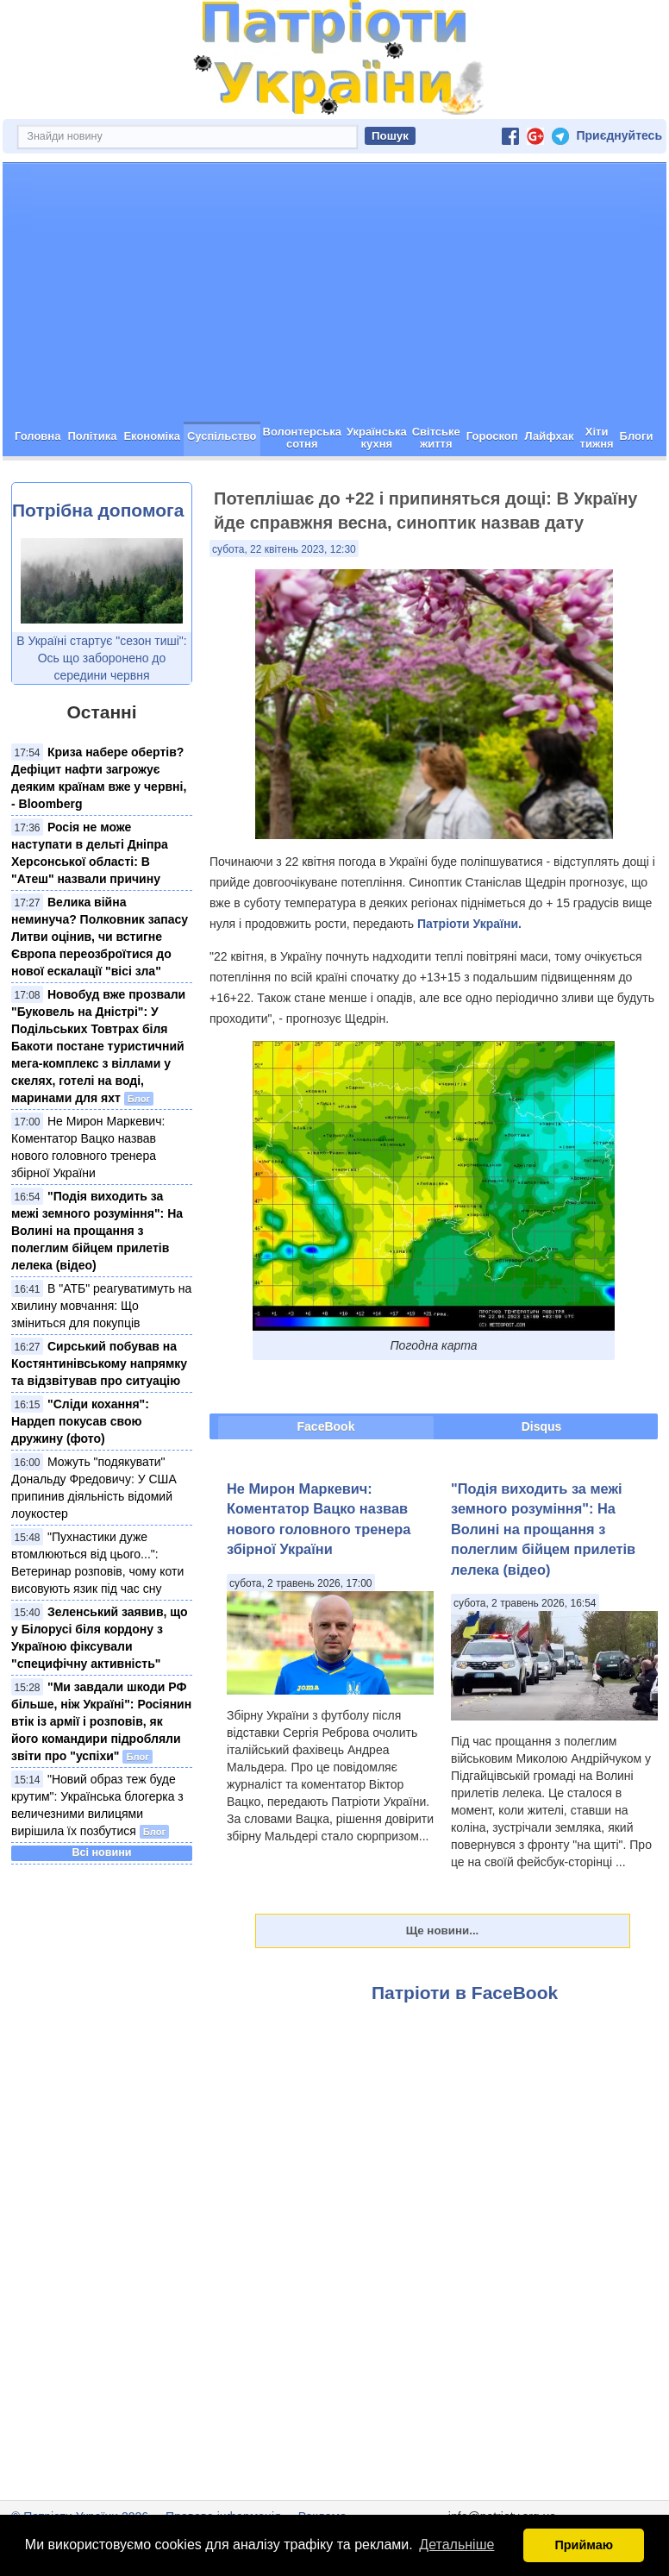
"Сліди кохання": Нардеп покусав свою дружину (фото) (80, 1421)
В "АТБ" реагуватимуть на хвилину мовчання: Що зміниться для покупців (101, 1306)
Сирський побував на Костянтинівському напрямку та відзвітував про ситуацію (99, 1363)
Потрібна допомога (98, 510)
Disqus (542, 1426)
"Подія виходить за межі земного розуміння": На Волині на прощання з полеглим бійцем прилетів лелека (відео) (97, 1230)
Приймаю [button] (583, 2545)
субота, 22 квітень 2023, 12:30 (284, 549)
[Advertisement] (334, 292)
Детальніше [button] (456, 2544)
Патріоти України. (469, 924)
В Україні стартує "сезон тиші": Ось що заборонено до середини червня (101, 658)
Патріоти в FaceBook (465, 1993)
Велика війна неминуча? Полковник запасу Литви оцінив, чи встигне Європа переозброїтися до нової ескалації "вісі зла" (99, 936)
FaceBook (326, 1426)
